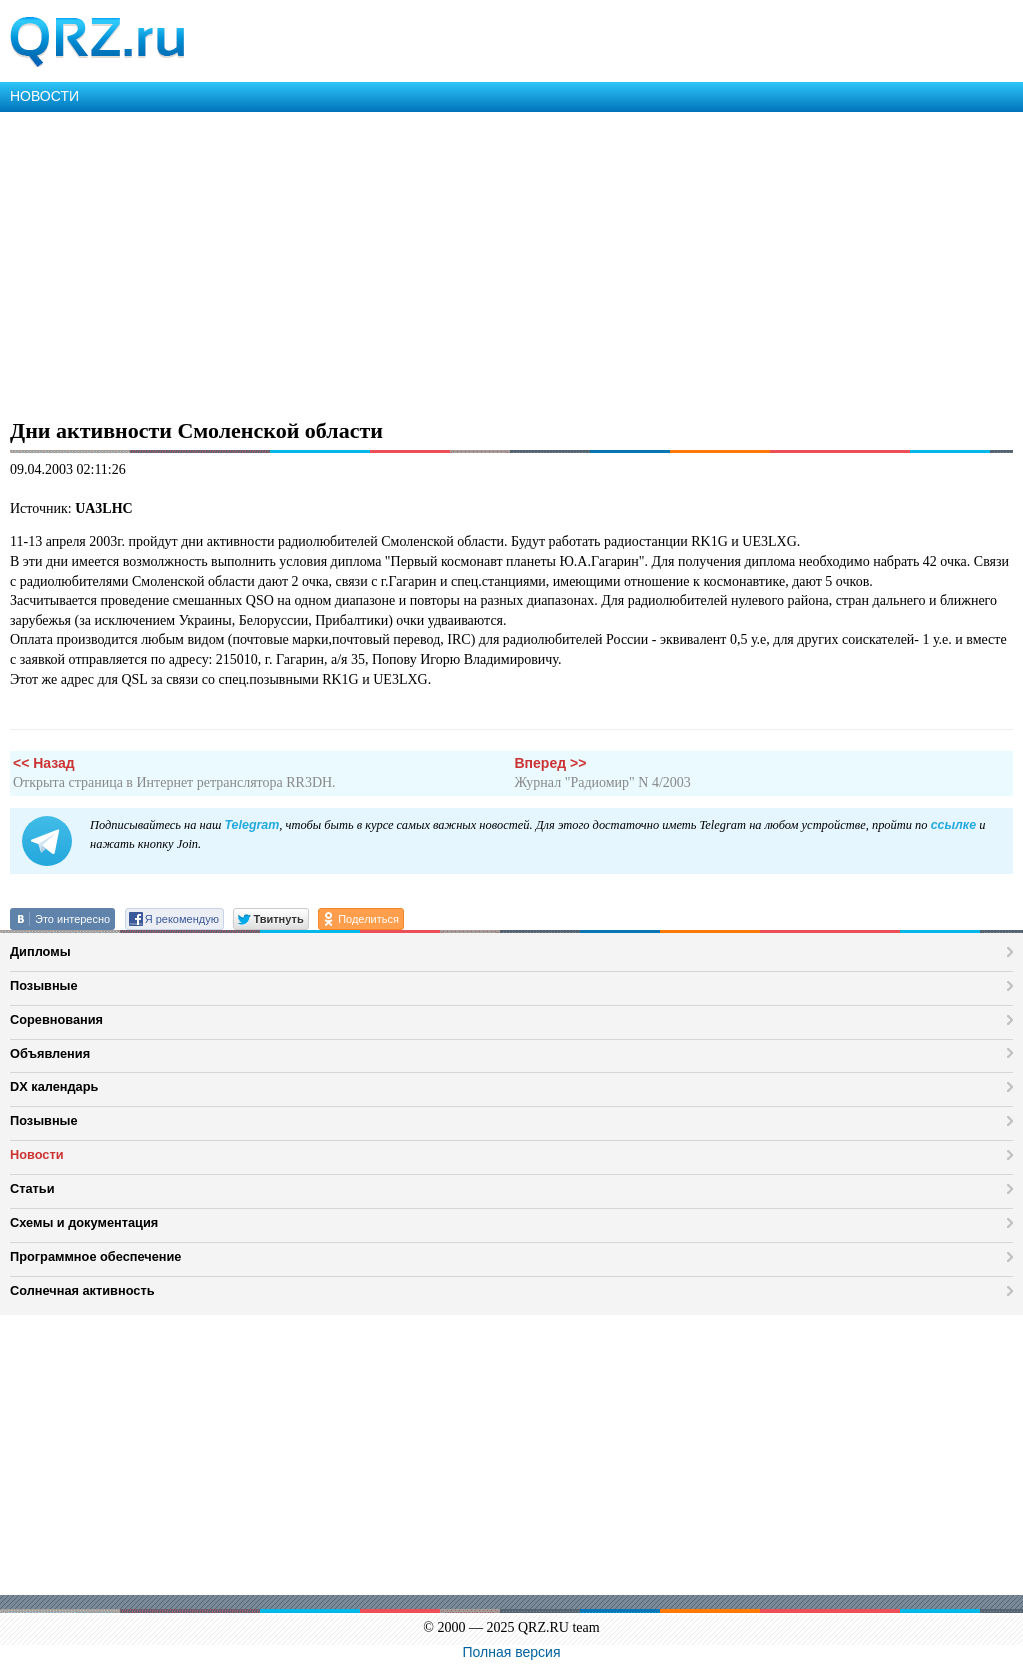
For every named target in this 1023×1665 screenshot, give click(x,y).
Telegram (251, 825)
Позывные (44, 985)
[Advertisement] (511, 262)
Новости (37, 1154)
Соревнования (56, 1019)
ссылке (953, 825)
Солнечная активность (82, 1290)
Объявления (50, 1053)
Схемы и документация (84, 1222)
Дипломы (40, 951)
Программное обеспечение (95, 1256)
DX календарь (54, 1086)
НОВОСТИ (44, 96)
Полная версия (512, 1652)
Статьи (32, 1188)
